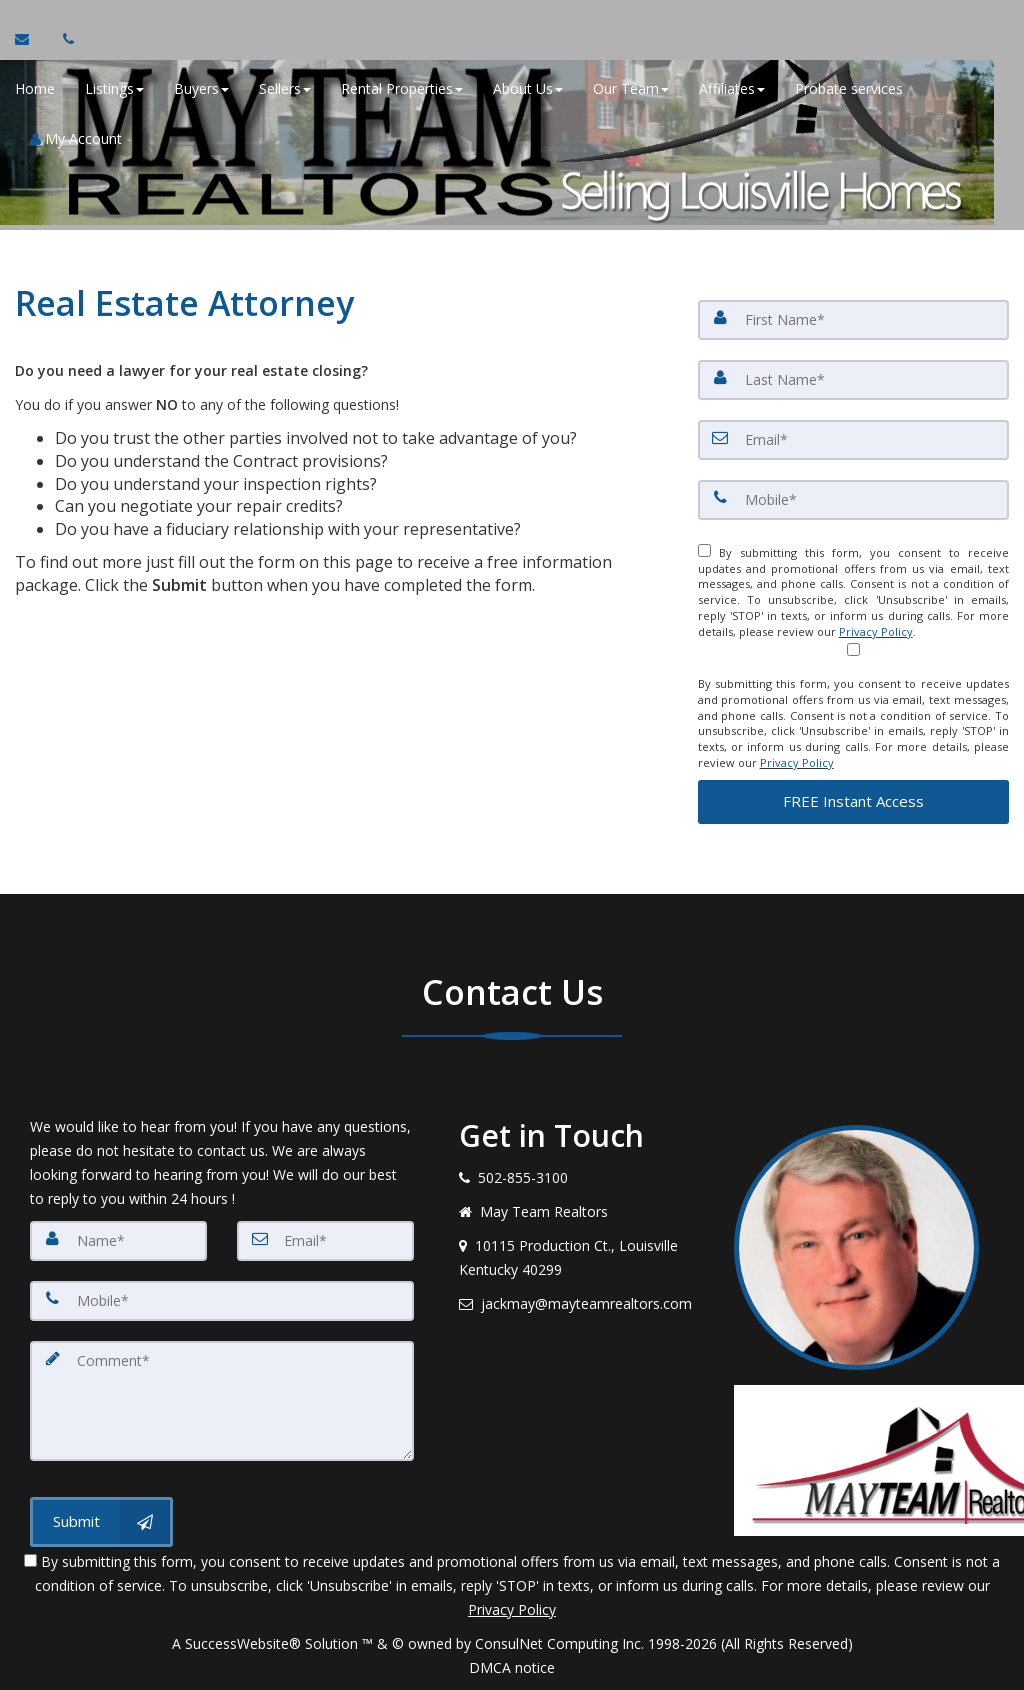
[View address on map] (581, 1258)
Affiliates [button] (732, 89)
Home (35, 89)
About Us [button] (528, 89)
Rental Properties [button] (402, 89)
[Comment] (222, 1401)
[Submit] (101, 1522)
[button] (853, 801)
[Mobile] (853, 500)
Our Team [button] (631, 89)
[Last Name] (853, 380)
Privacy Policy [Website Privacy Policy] (876, 631)
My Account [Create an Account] (76, 139)
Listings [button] (114, 89)
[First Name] (853, 320)
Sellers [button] (285, 89)
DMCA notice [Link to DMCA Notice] (512, 1667)
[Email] (853, 440)
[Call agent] (63, 40)
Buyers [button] (201, 89)
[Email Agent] (31, 40)
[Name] (118, 1241)
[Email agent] (581, 1304)
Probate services (849, 89)
